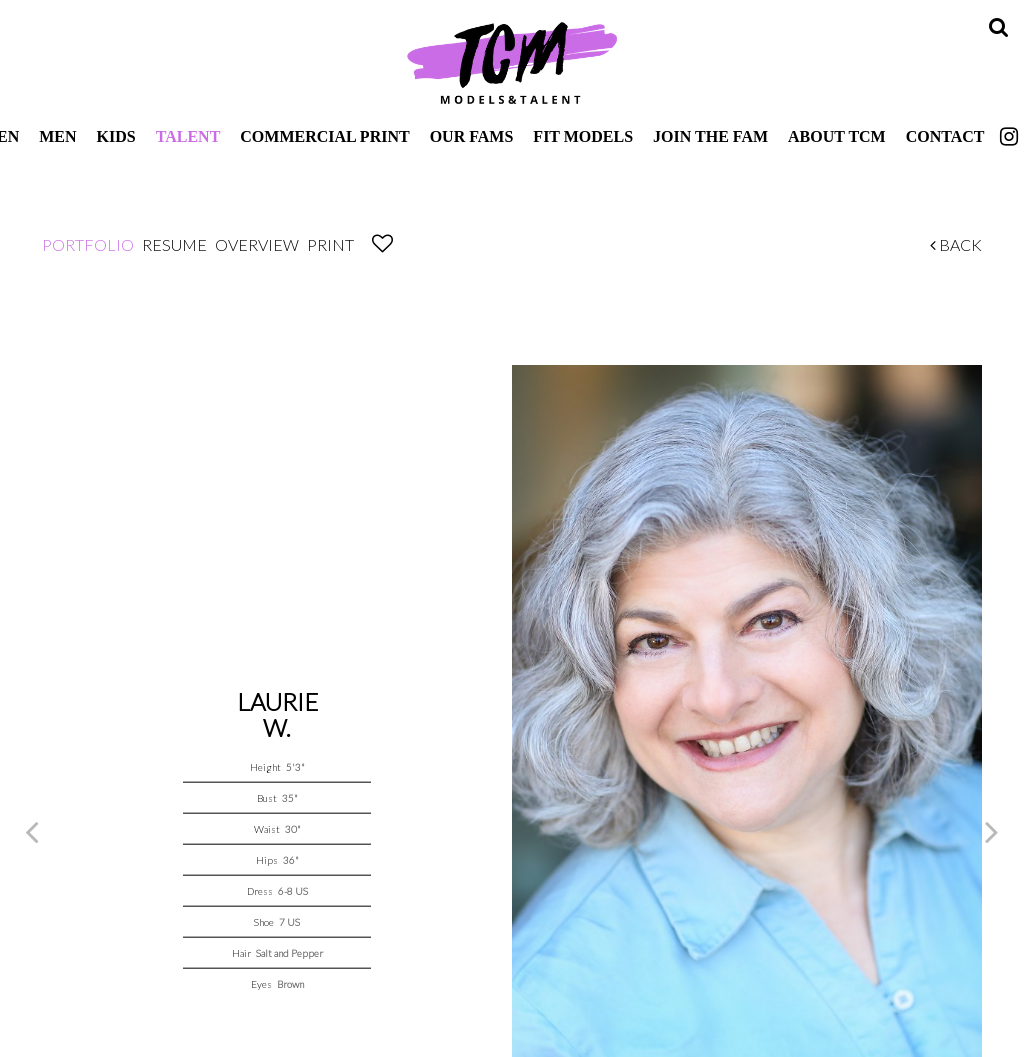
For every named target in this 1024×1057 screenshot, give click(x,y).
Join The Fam (710, 136)
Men (57, 136)
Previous (32, 831)
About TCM (837, 136)
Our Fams (472, 136)
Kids (116, 136)
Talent (188, 136)
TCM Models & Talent (512, 62)
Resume (174, 244)
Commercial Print (324, 136)
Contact (945, 136)
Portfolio (88, 244)
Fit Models (583, 136)
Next (992, 831)
